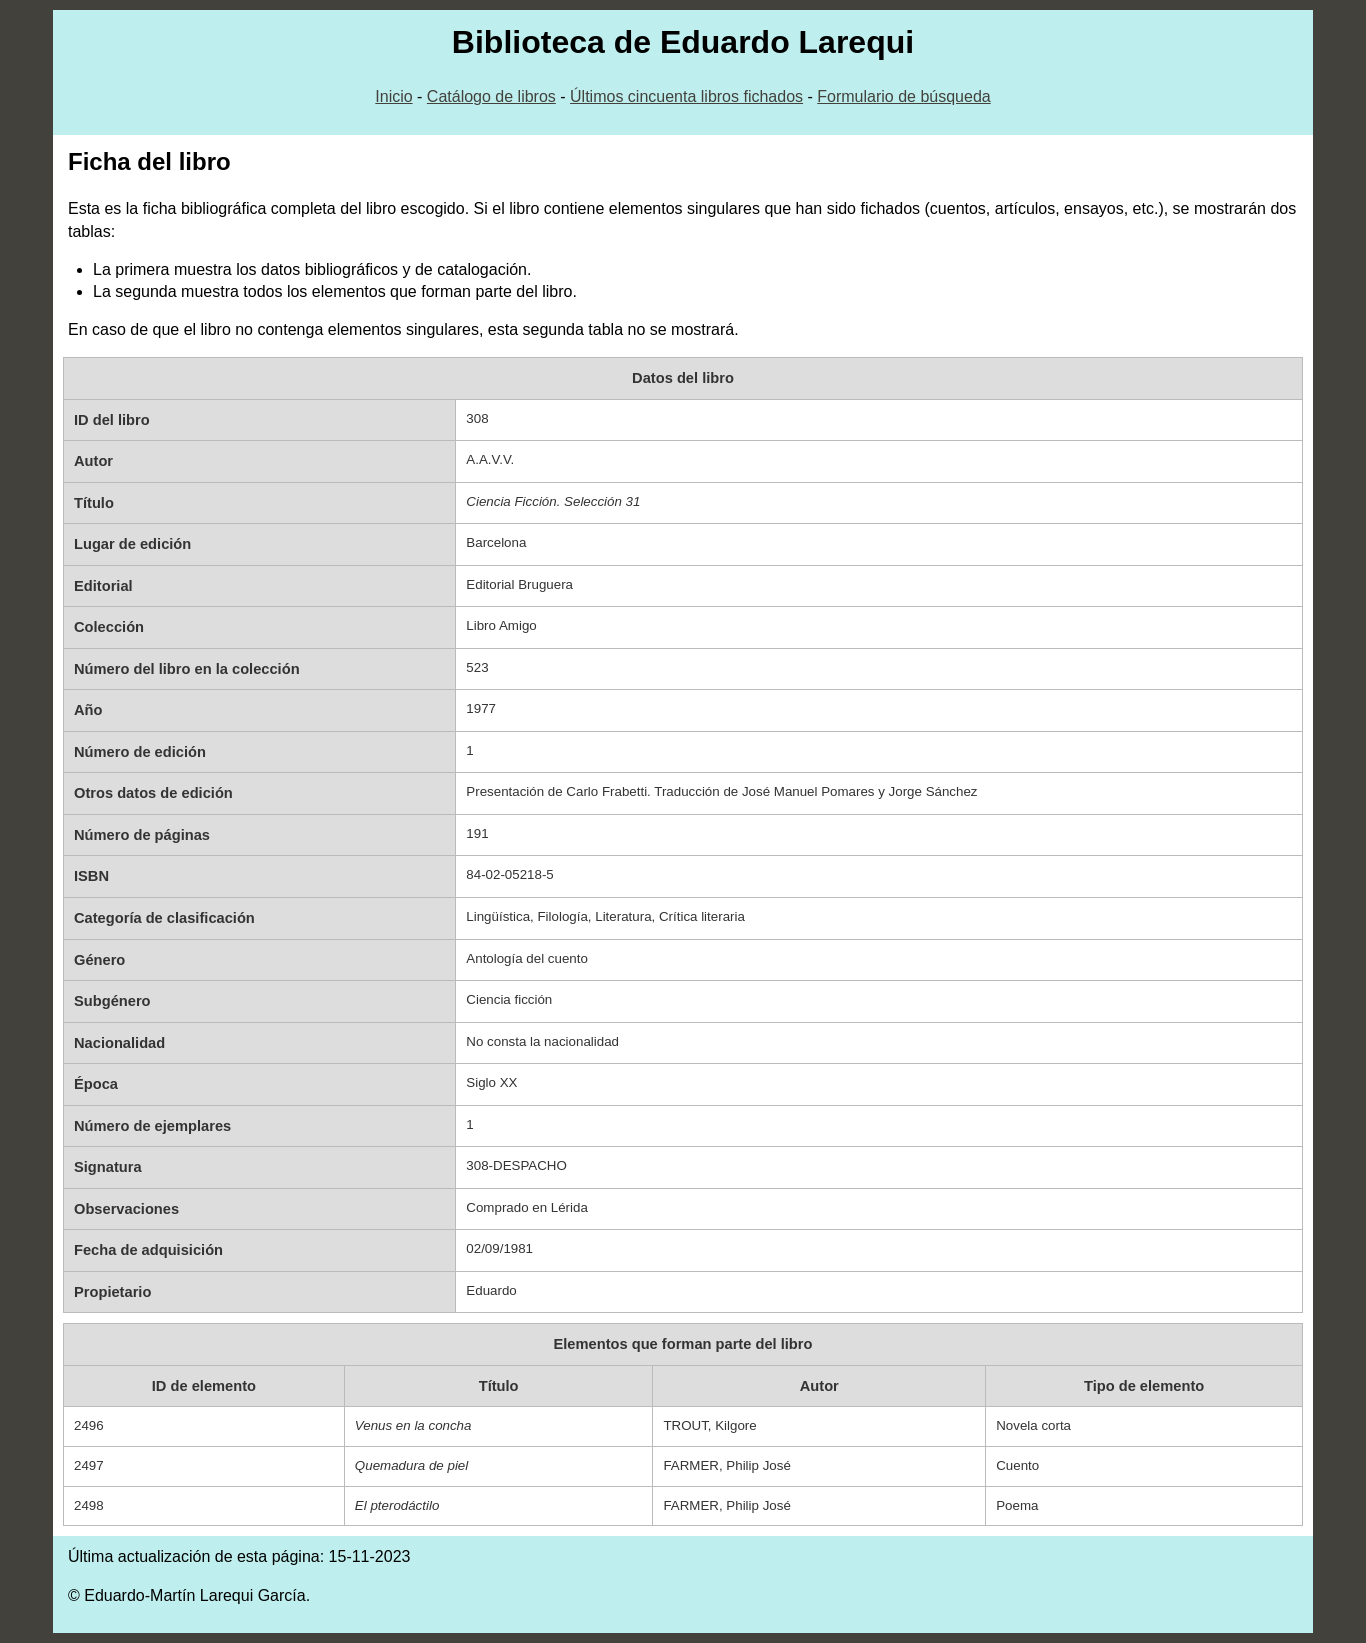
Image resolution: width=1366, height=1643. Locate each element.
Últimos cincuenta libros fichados (686, 96)
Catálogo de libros (491, 96)
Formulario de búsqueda (903, 96)
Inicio (393, 96)
